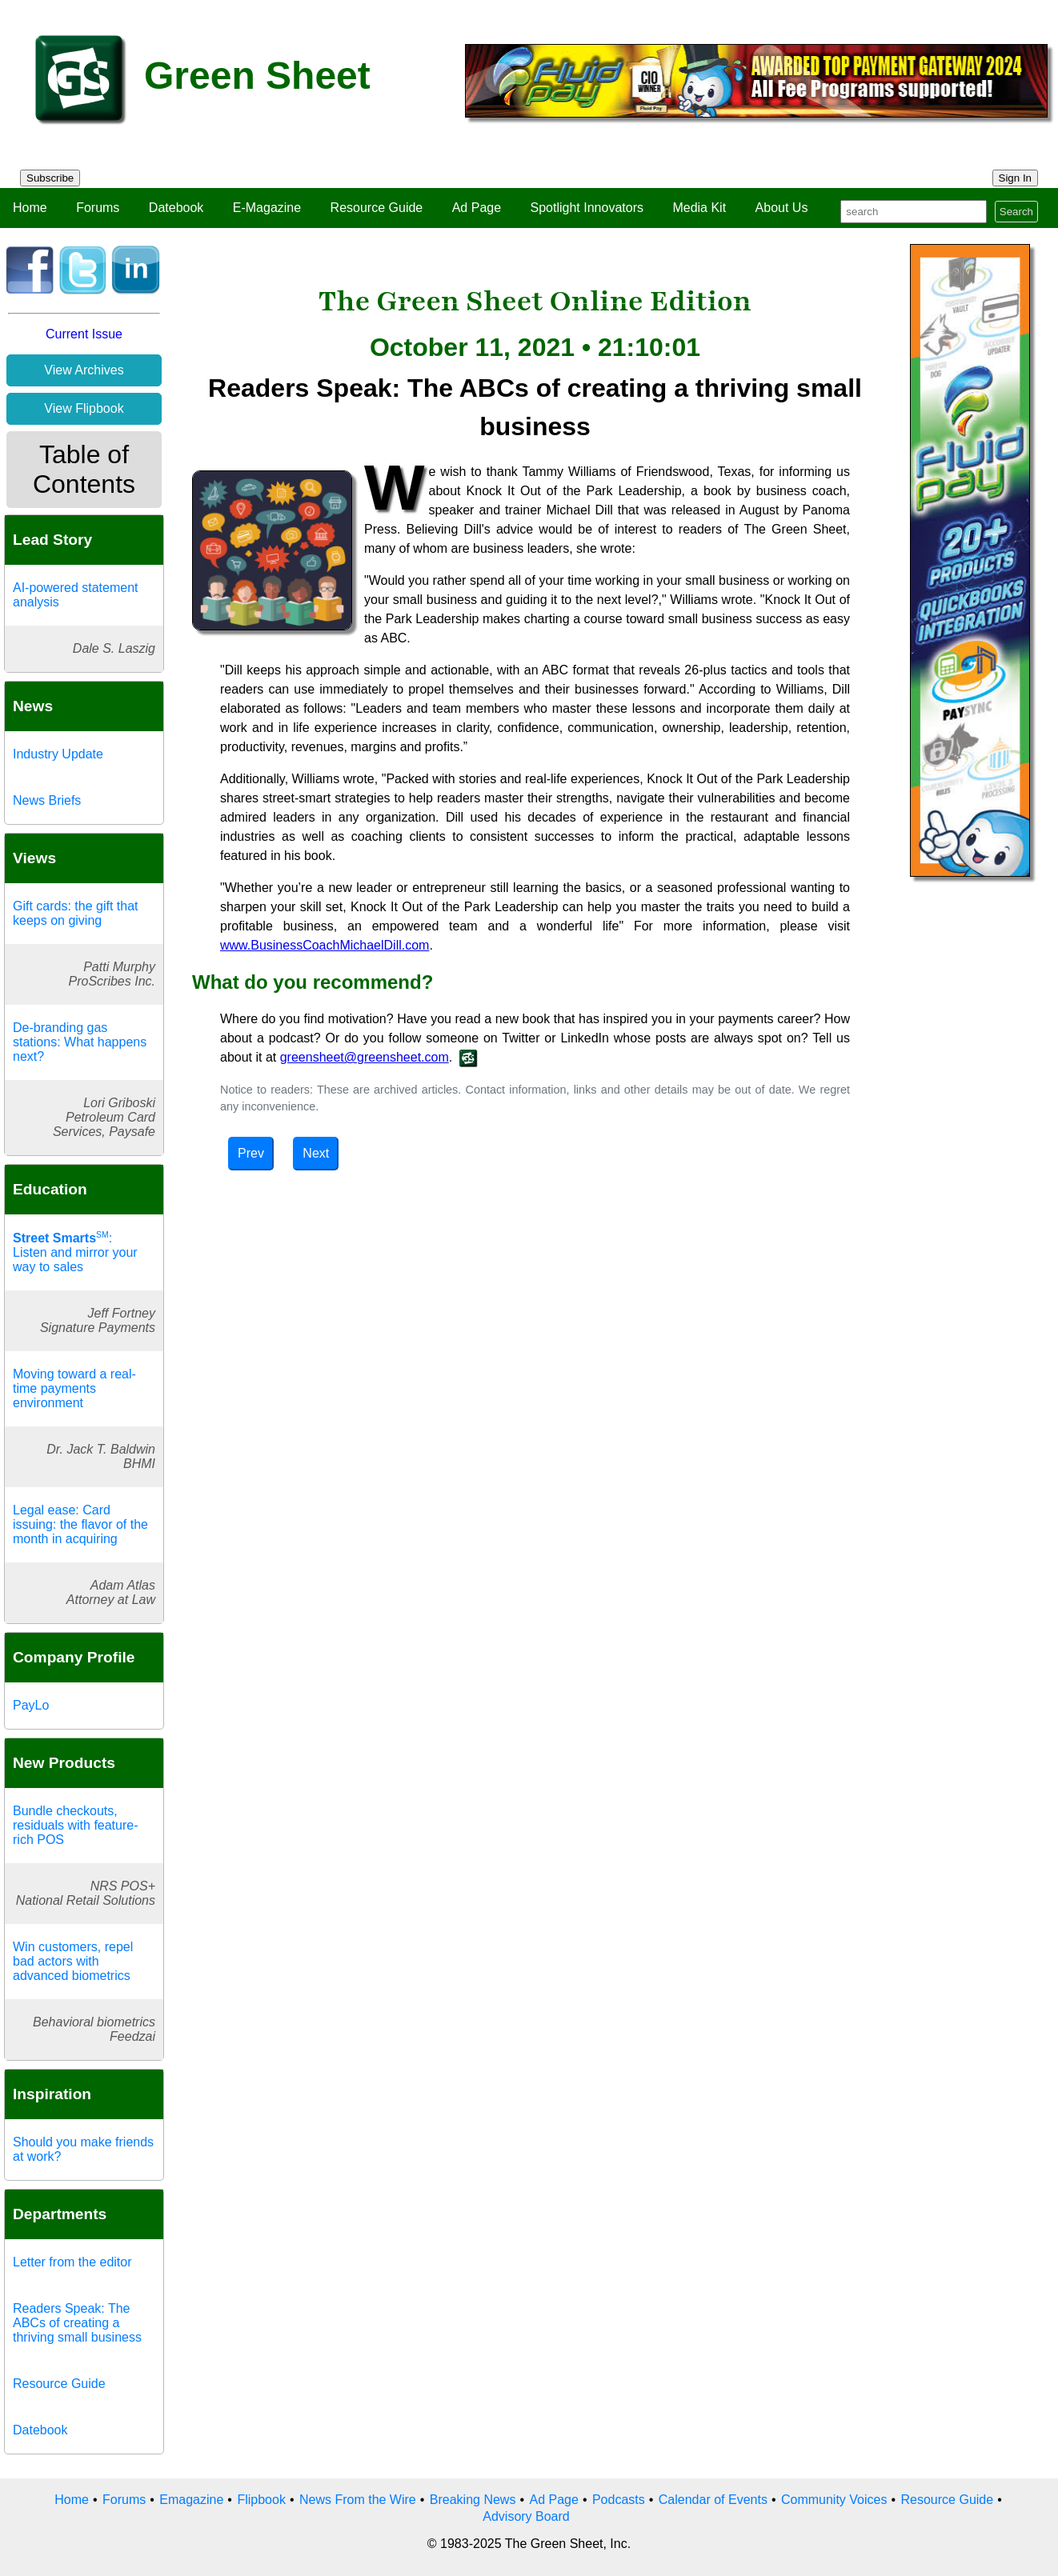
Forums (97, 207)
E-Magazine (267, 207)
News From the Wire (357, 2499)
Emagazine (191, 2499)
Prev (251, 1153)
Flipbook (261, 2499)
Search (1016, 212)
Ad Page (476, 207)
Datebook (176, 207)
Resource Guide (377, 207)
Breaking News (473, 2499)
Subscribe (50, 178)
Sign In (1015, 178)
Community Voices (834, 2499)
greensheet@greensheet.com (364, 1057)
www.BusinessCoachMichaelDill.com (324, 945)
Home (30, 207)
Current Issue (84, 334)
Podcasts (618, 2499)
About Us (781, 207)
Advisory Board (526, 2516)
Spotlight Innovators (587, 207)
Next (316, 1153)
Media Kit (699, 207)
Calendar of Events (713, 2499)
